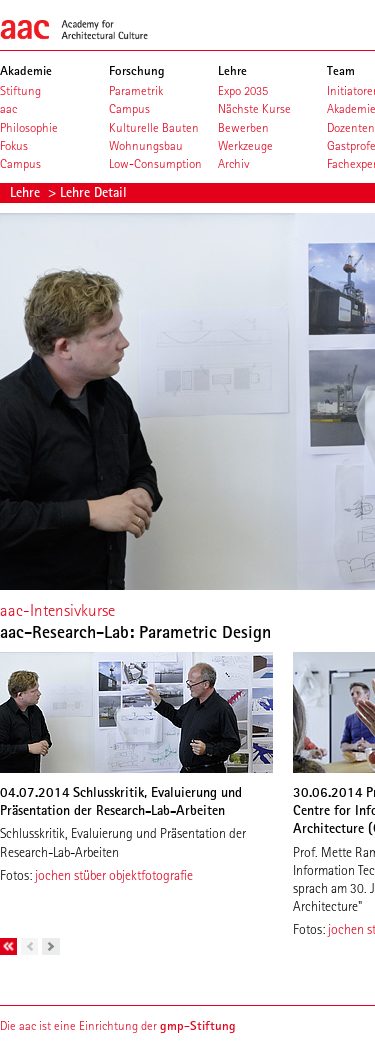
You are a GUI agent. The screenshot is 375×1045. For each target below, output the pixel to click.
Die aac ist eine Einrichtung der (118, 1025)
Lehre (27, 192)
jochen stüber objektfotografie (114, 875)
